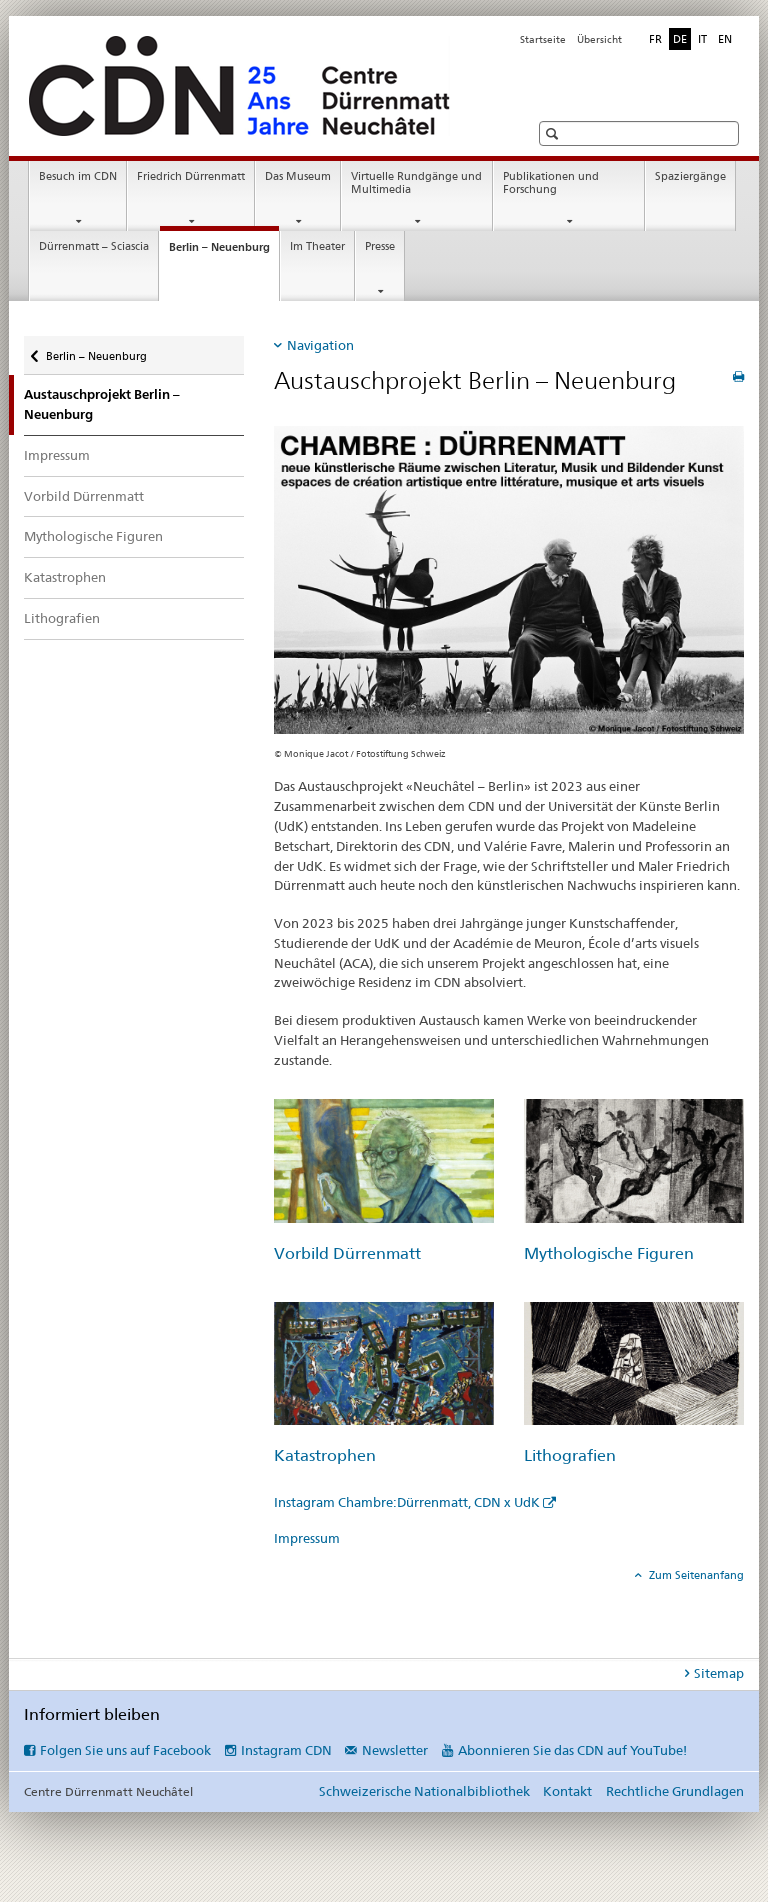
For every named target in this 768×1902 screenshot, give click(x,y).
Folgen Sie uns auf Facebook (125, 1750)
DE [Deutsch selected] (680, 39)
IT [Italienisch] (702, 39)
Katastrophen (65, 577)
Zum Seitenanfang (695, 1575)
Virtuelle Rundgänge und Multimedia (416, 183)
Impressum (57, 455)
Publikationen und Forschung (551, 183)
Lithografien (62, 618)
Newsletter (395, 1750)
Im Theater (317, 246)
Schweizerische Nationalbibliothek (424, 1791)
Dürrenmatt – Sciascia (94, 246)
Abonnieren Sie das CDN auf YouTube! (572, 1750)
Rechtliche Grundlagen (675, 1791)
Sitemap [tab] (719, 1673)
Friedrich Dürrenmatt (191, 176)
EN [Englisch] (725, 39)
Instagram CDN (286, 1750)
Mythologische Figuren (93, 536)
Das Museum (298, 176)
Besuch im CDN (78, 176)
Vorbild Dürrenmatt (84, 496)
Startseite (543, 39)
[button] (554, 133)
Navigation (320, 345)
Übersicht (599, 39)
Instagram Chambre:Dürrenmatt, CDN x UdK (407, 1502)
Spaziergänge (690, 176)
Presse (380, 246)
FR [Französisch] (655, 39)
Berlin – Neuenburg (224, 252)
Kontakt (567, 1791)
